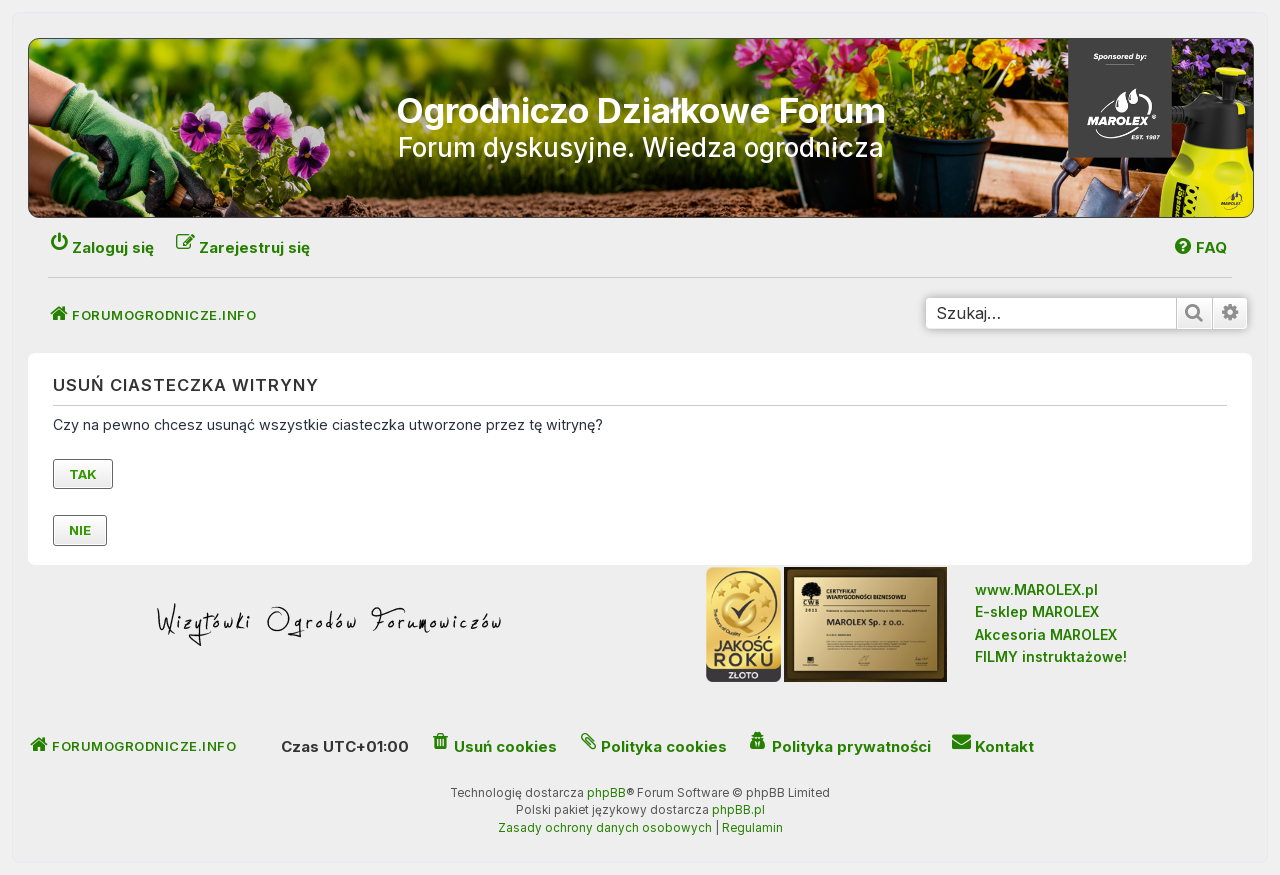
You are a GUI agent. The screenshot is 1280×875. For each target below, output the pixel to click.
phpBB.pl (738, 810)
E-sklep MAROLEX (1037, 611)
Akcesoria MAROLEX (1046, 634)
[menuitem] (1199, 247)
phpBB (606, 793)
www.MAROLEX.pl (1036, 589)
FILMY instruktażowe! (1051, 656)
